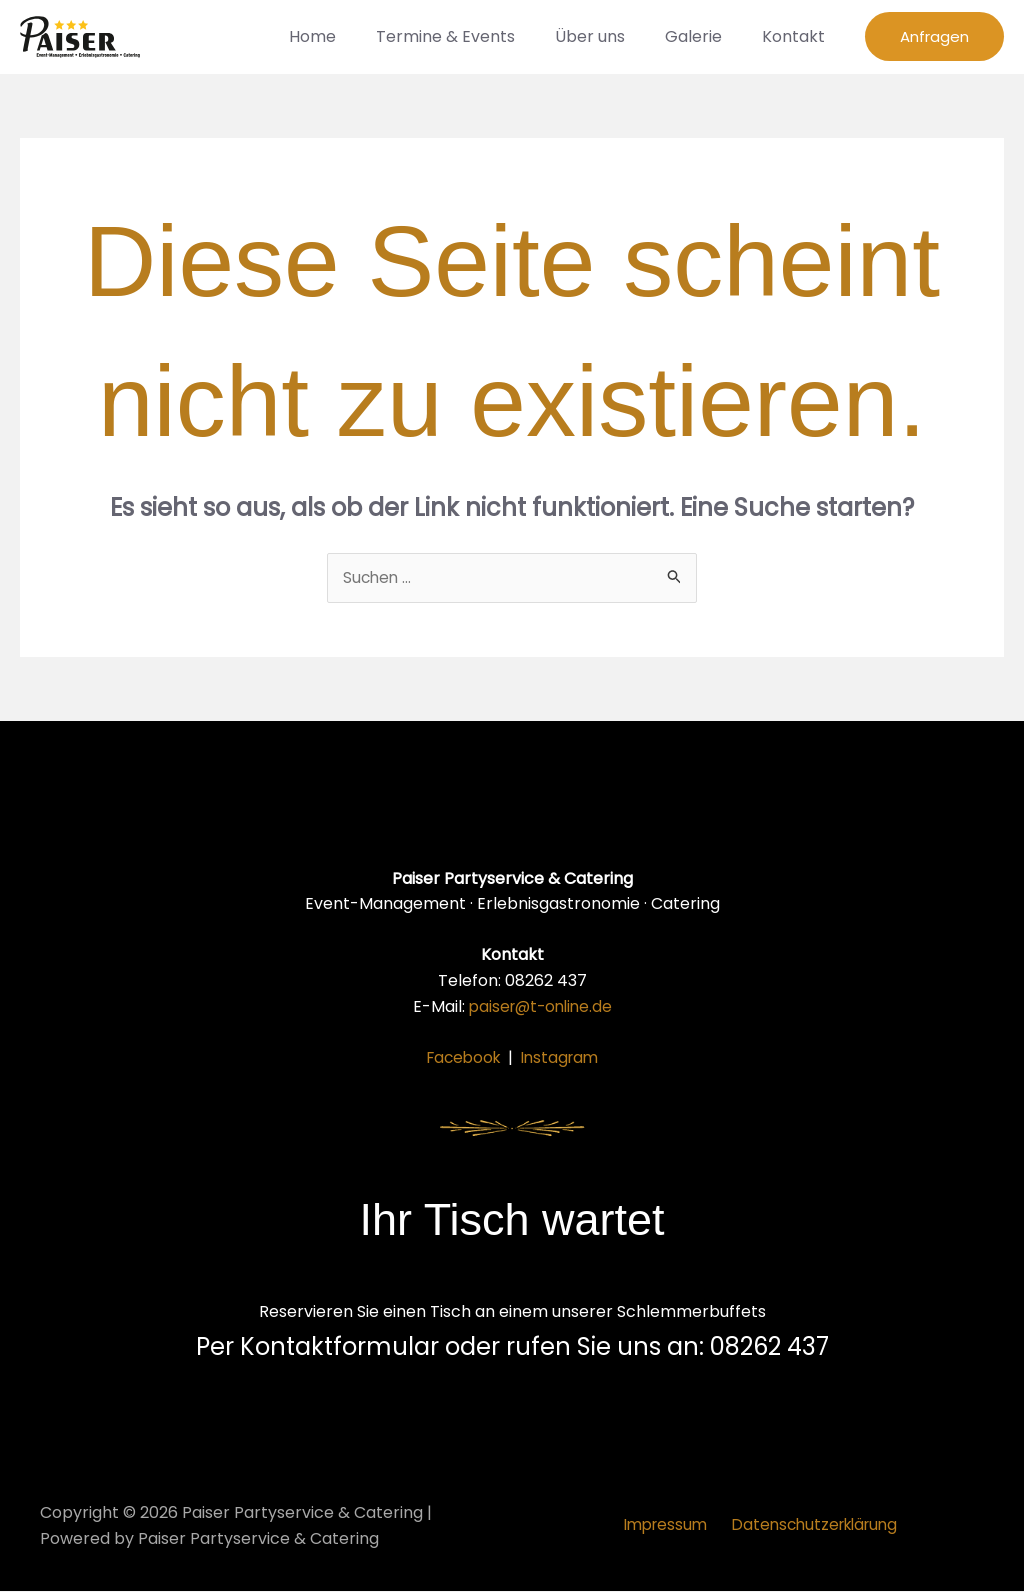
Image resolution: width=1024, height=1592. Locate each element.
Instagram (562, 1058)
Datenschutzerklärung (813, 1526)
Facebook (460, 1058)
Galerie (705, 36)
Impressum (664, 1526)
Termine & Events (473, 36)
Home (348, 36)
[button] (934, 36)
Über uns (610, 36)
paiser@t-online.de (540, 1006)
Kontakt (797, 36)
